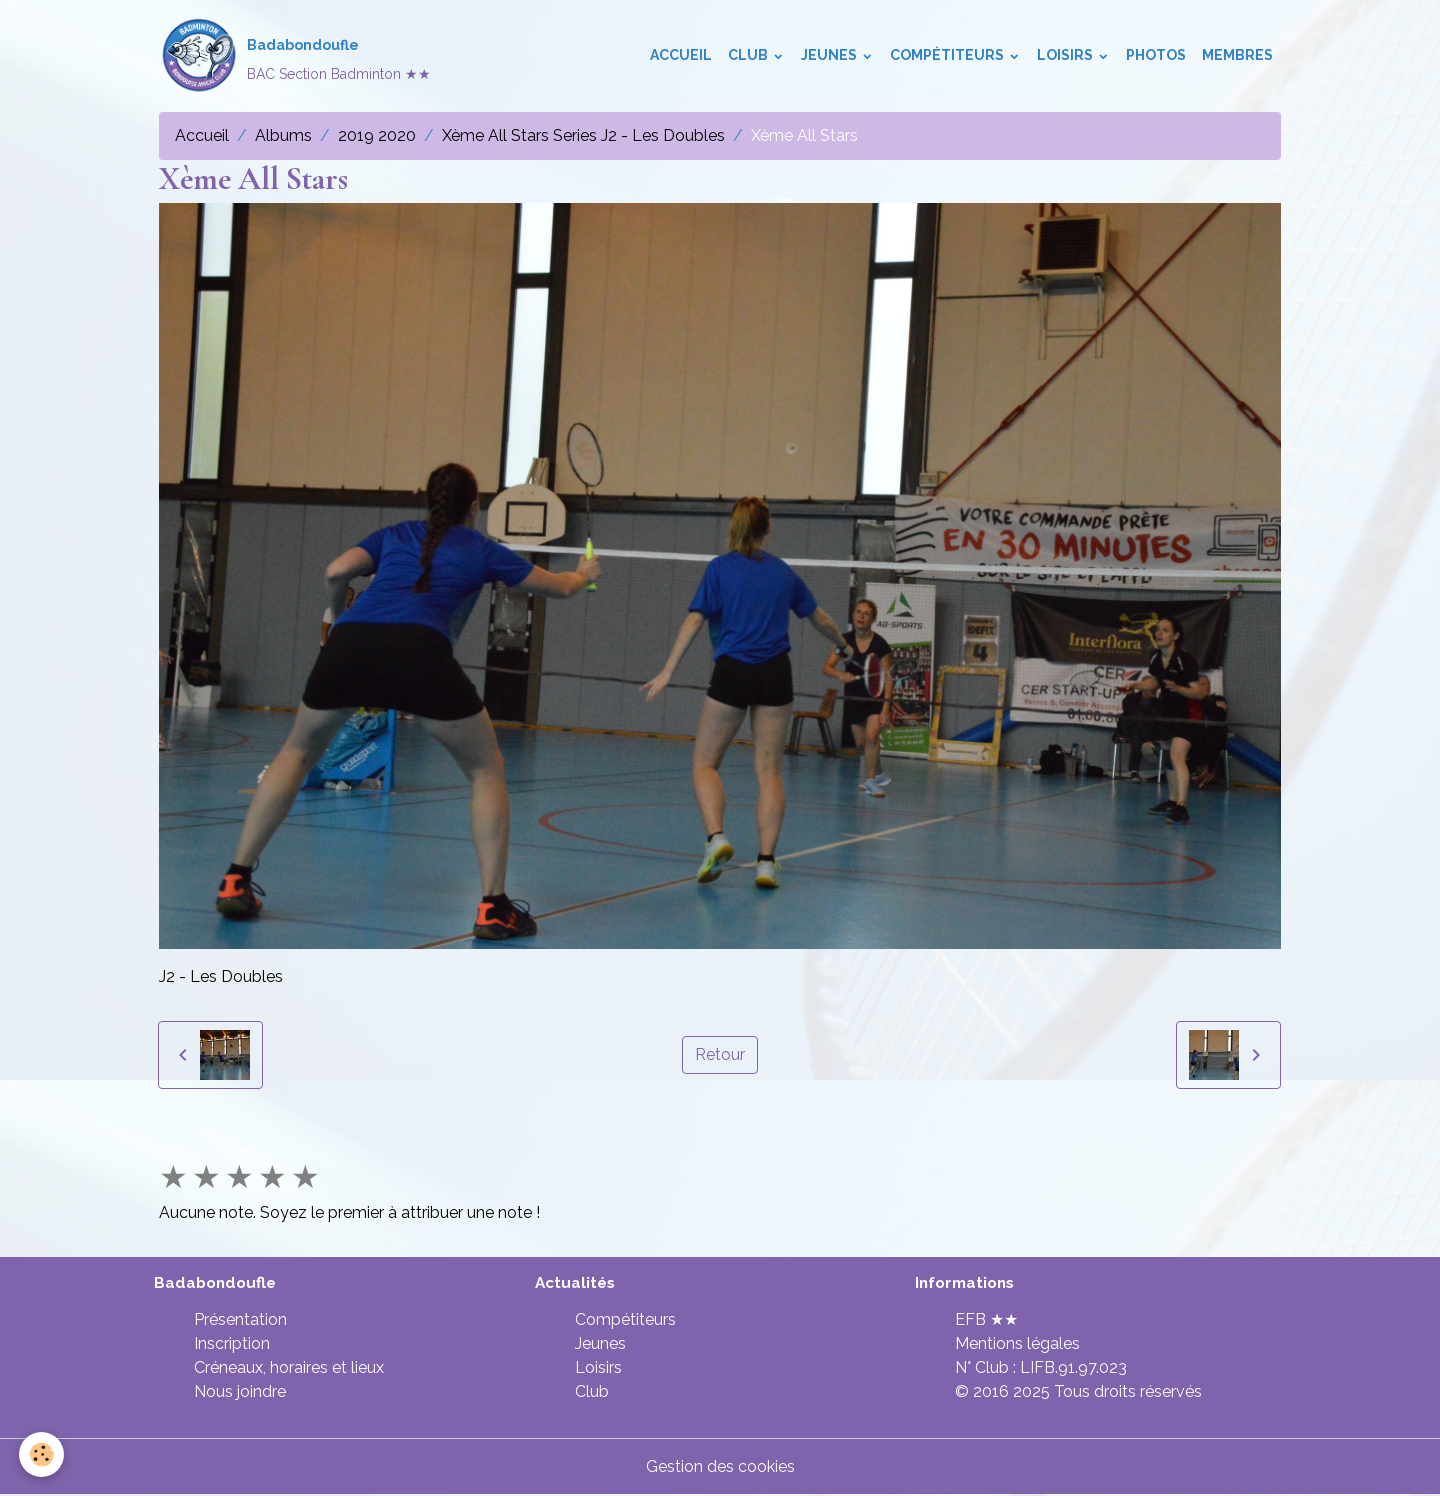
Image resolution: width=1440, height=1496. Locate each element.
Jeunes (830, 56)
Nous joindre (240, 1392)
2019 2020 (377, 135)
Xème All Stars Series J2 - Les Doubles (583, 135)
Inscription (232, 1344)
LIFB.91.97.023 (1073, 1368)
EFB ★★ (986, 1320)
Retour (720, 1054)
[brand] (295, 56)
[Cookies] (42, 1454)
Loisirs (1066, 56)
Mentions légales (1017, 1344)
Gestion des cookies (720, 1467)
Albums (283, 135)
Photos (1156, 56)
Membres (1237, 56)
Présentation (240, 1320)
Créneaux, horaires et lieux (289, 1368)
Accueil (681, 56)
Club (749, 56)
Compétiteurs (948, 56)
